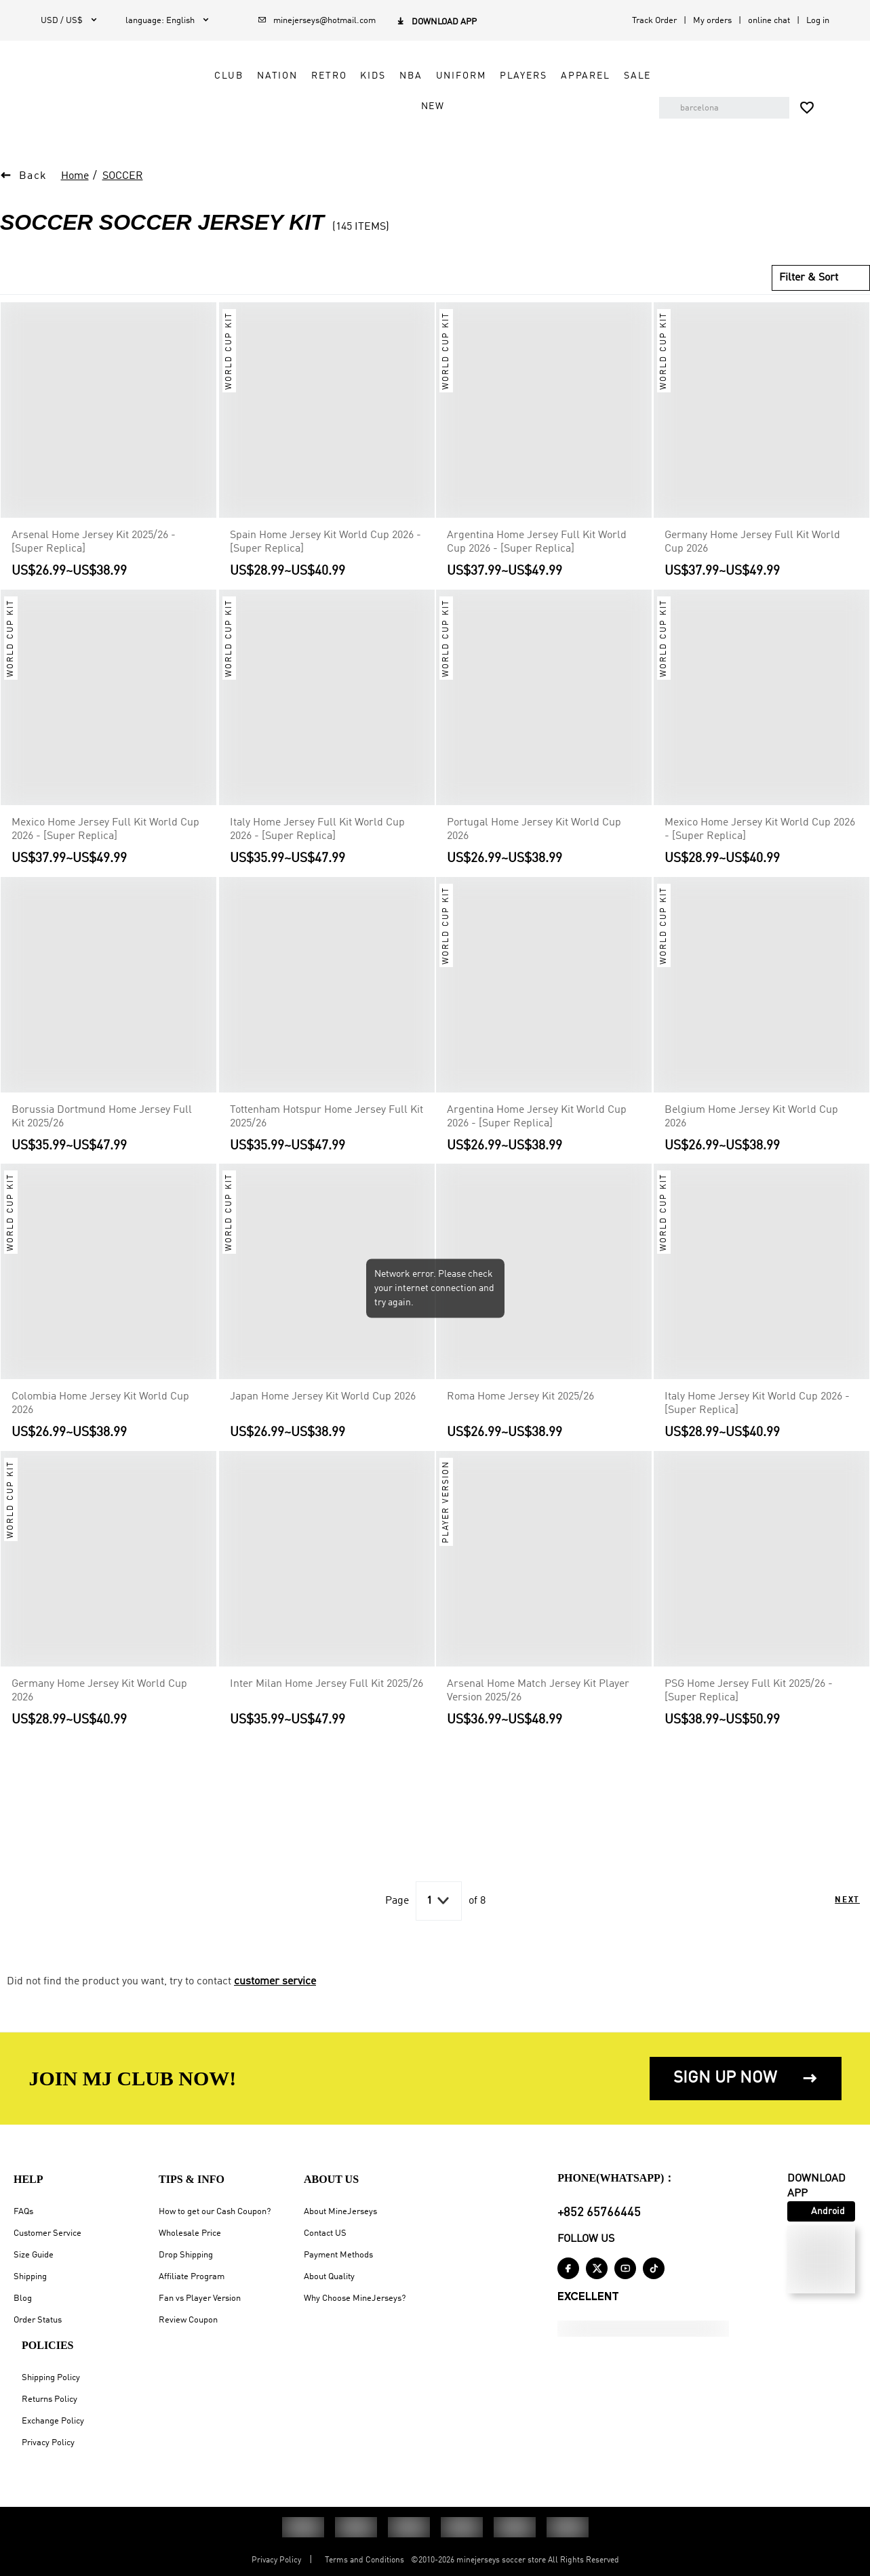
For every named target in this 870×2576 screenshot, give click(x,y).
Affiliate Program (191, 2276)
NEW (443, 106)
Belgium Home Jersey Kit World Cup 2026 (751, 1116)
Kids (382, 76)
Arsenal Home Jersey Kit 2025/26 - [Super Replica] (94, 542)
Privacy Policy (48, 2442)
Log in (817, 20)
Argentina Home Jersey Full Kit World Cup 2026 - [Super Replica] (537, 542)
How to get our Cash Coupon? (215, 2211)
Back (33, 176)
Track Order (654, 20)
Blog (23, 2298)
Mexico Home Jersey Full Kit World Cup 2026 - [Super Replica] (105, 829)
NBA (420, 76)
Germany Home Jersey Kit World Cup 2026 (99, 1691)
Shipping (30, 2276)
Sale (402, 106)
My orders (712, 20)
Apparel (595, 76)
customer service (275, 1981)
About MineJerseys (340, 2211)
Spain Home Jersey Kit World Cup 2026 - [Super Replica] (325, 542)
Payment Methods (338, 2255)
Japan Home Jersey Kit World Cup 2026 (323, 1396)
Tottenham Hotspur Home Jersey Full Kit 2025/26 (326, 1116)
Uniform (471, 76)
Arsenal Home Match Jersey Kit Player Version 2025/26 (538, 1691)
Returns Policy (49, 2399)
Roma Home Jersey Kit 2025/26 (520, 1396)
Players (533, 76)
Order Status (38, 2320)
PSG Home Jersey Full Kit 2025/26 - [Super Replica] (749, 1691)
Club (238, 76)
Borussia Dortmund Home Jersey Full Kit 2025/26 (102, 1116)
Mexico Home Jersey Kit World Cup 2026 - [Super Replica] (760, 829)
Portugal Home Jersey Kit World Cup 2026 (534, 829)
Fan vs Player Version (200, 2298)
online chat (769, 20)
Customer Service (47, 2233)
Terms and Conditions (364, 2560)
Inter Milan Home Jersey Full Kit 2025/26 (326, 1684)
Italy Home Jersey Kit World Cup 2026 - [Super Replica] (757, 1403)
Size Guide (34, 2255)
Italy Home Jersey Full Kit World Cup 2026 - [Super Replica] (317, 829)
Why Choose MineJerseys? (355, 2298)
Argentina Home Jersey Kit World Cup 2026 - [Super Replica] (537, 1116)
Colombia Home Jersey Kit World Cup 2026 (100, 1403)
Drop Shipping (186, 2255)
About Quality (329, 2276)
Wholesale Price (190, 2233)
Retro (338, 76)
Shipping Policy (51, 2377)
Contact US (325, 2233)
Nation (286, 76)
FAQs (23, 2211)
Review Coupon (188, 2320)
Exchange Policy (53, 2421)
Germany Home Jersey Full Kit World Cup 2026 (752, 542)
